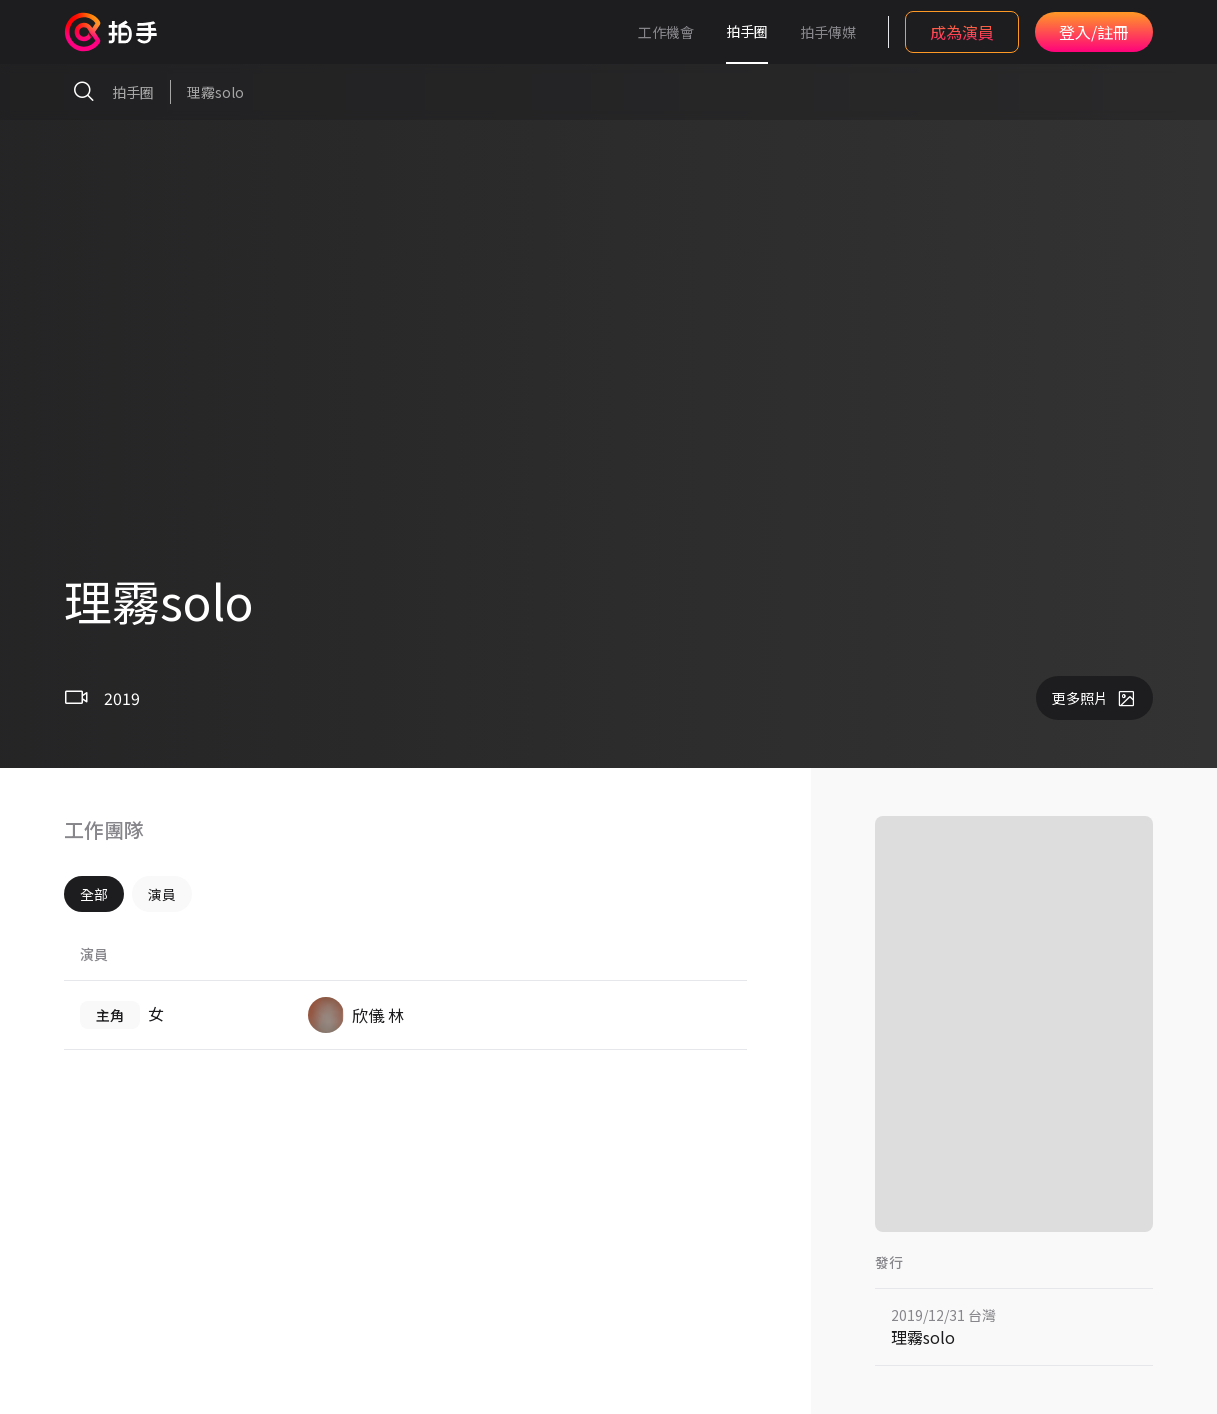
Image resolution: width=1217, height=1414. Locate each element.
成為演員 (962, 32)
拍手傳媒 (828, 32)
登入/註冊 (1094, 32)
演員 (162, 894)
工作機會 (666, 32)
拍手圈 (747, 31)
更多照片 (1094, 698)
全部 (94, 894)
